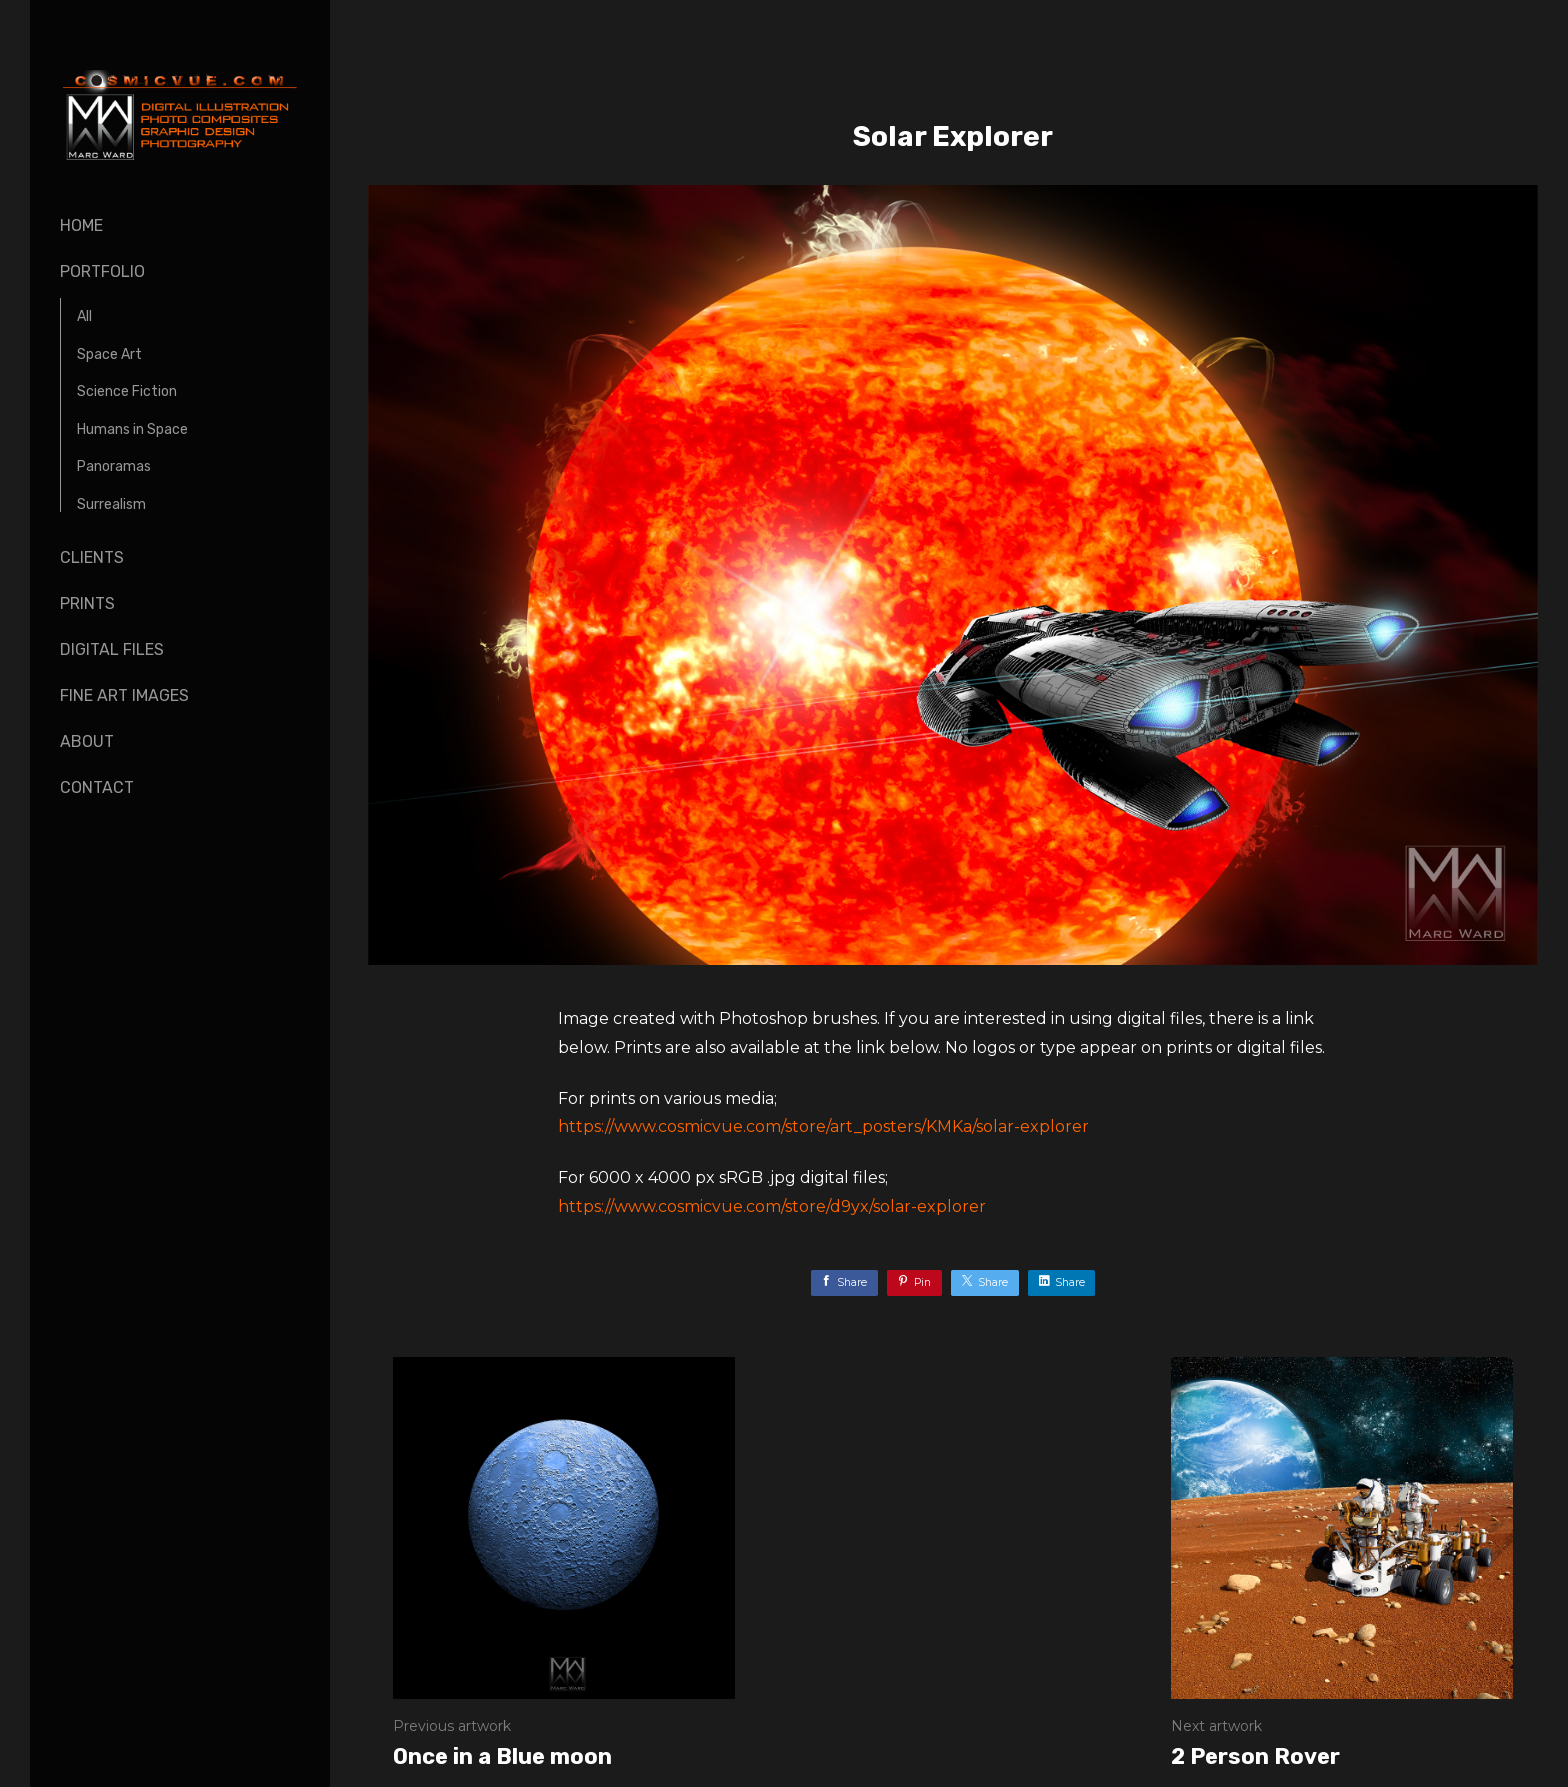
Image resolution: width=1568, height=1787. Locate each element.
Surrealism (111, 504)
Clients (92, 557)
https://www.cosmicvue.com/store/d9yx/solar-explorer (772, 1206)
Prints (87, 603)
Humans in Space (132, 429)
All (84, 316)
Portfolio (102, 271)
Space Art (109, 354)
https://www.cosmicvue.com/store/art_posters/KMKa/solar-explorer (823, 1126)
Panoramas (114, 466)
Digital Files (112, 649)
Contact (97, 787)
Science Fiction (127, 391)
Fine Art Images (124, 695)
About (87, 741)
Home (81, 225)
